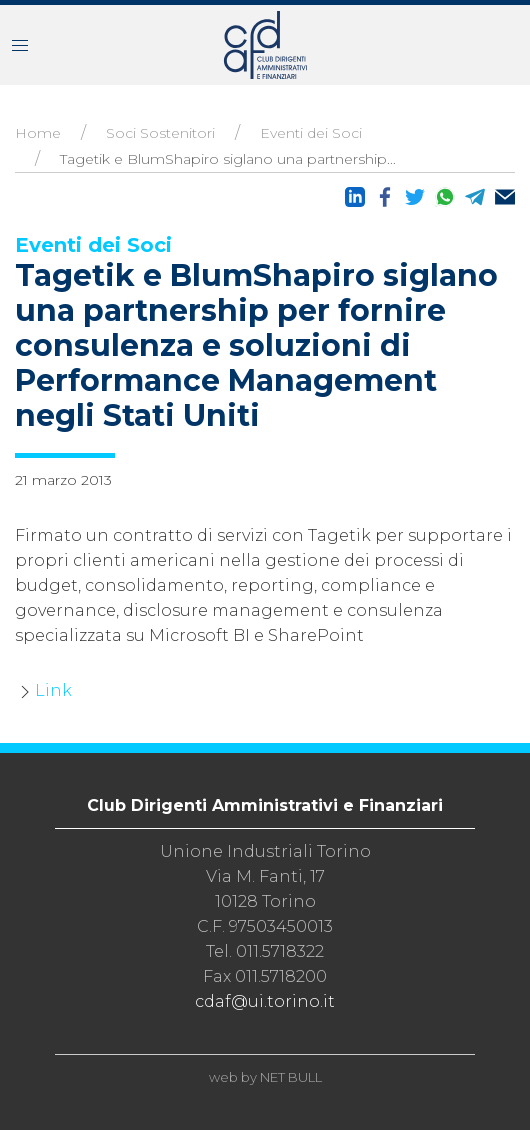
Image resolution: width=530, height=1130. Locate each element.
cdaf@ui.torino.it (265, 1001)
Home (38, 133)
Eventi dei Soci (311, 133)
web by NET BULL (265, 1077)
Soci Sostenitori (160, 133)
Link (53, 690)
